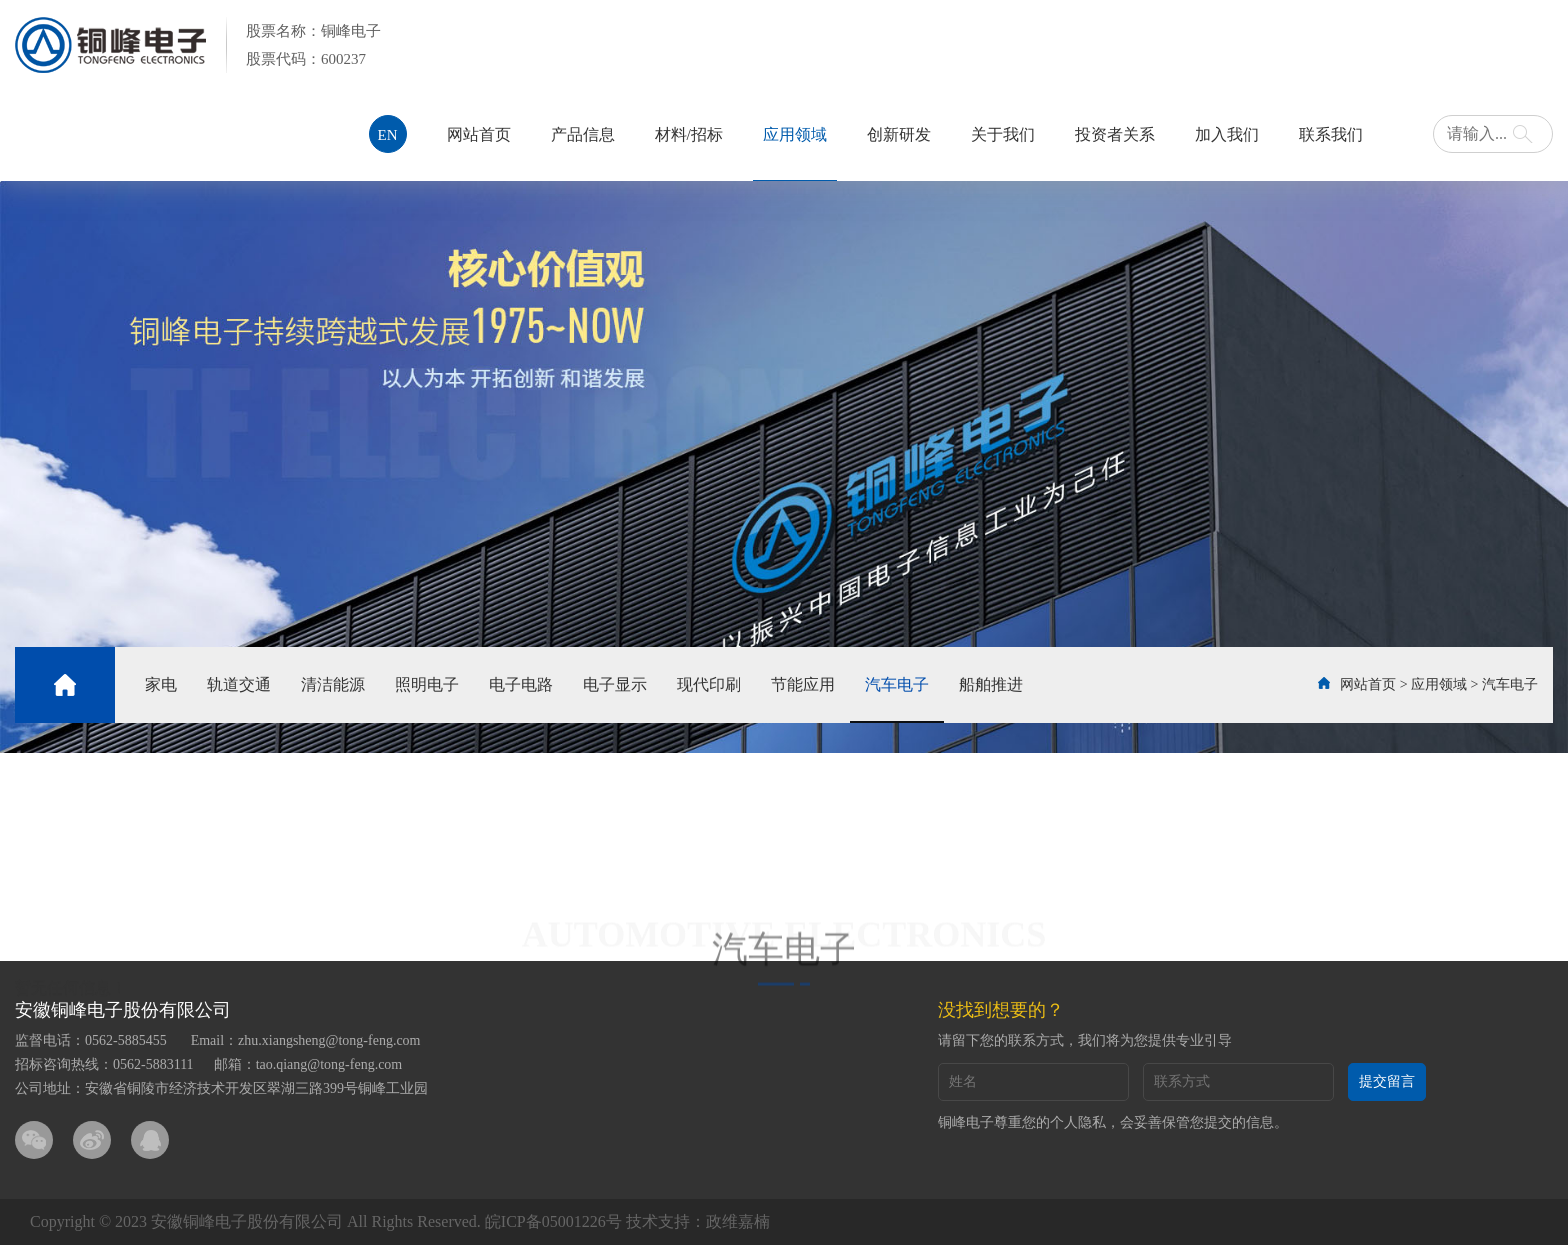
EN (388, 135)
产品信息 (583, 134)
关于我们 (1003, 134)
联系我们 (1331, 134)
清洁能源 (333, 684)
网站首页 (479, 134)
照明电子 (427, 684)
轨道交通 (239, 684)
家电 (161, 684)
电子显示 (615, 684)
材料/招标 (689, 134)
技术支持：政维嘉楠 (698, 1221)
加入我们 (1227, 134)
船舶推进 (991, 684)
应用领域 (795, 134)
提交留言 (1387, 1081)
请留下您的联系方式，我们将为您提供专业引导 (1085, 1040)
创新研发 (899, 134)
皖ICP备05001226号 (553, 1221)
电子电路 (521, 684)
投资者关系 (1115, 134)
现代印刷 (709, 684)
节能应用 (803, 684)
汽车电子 (897, 684)
